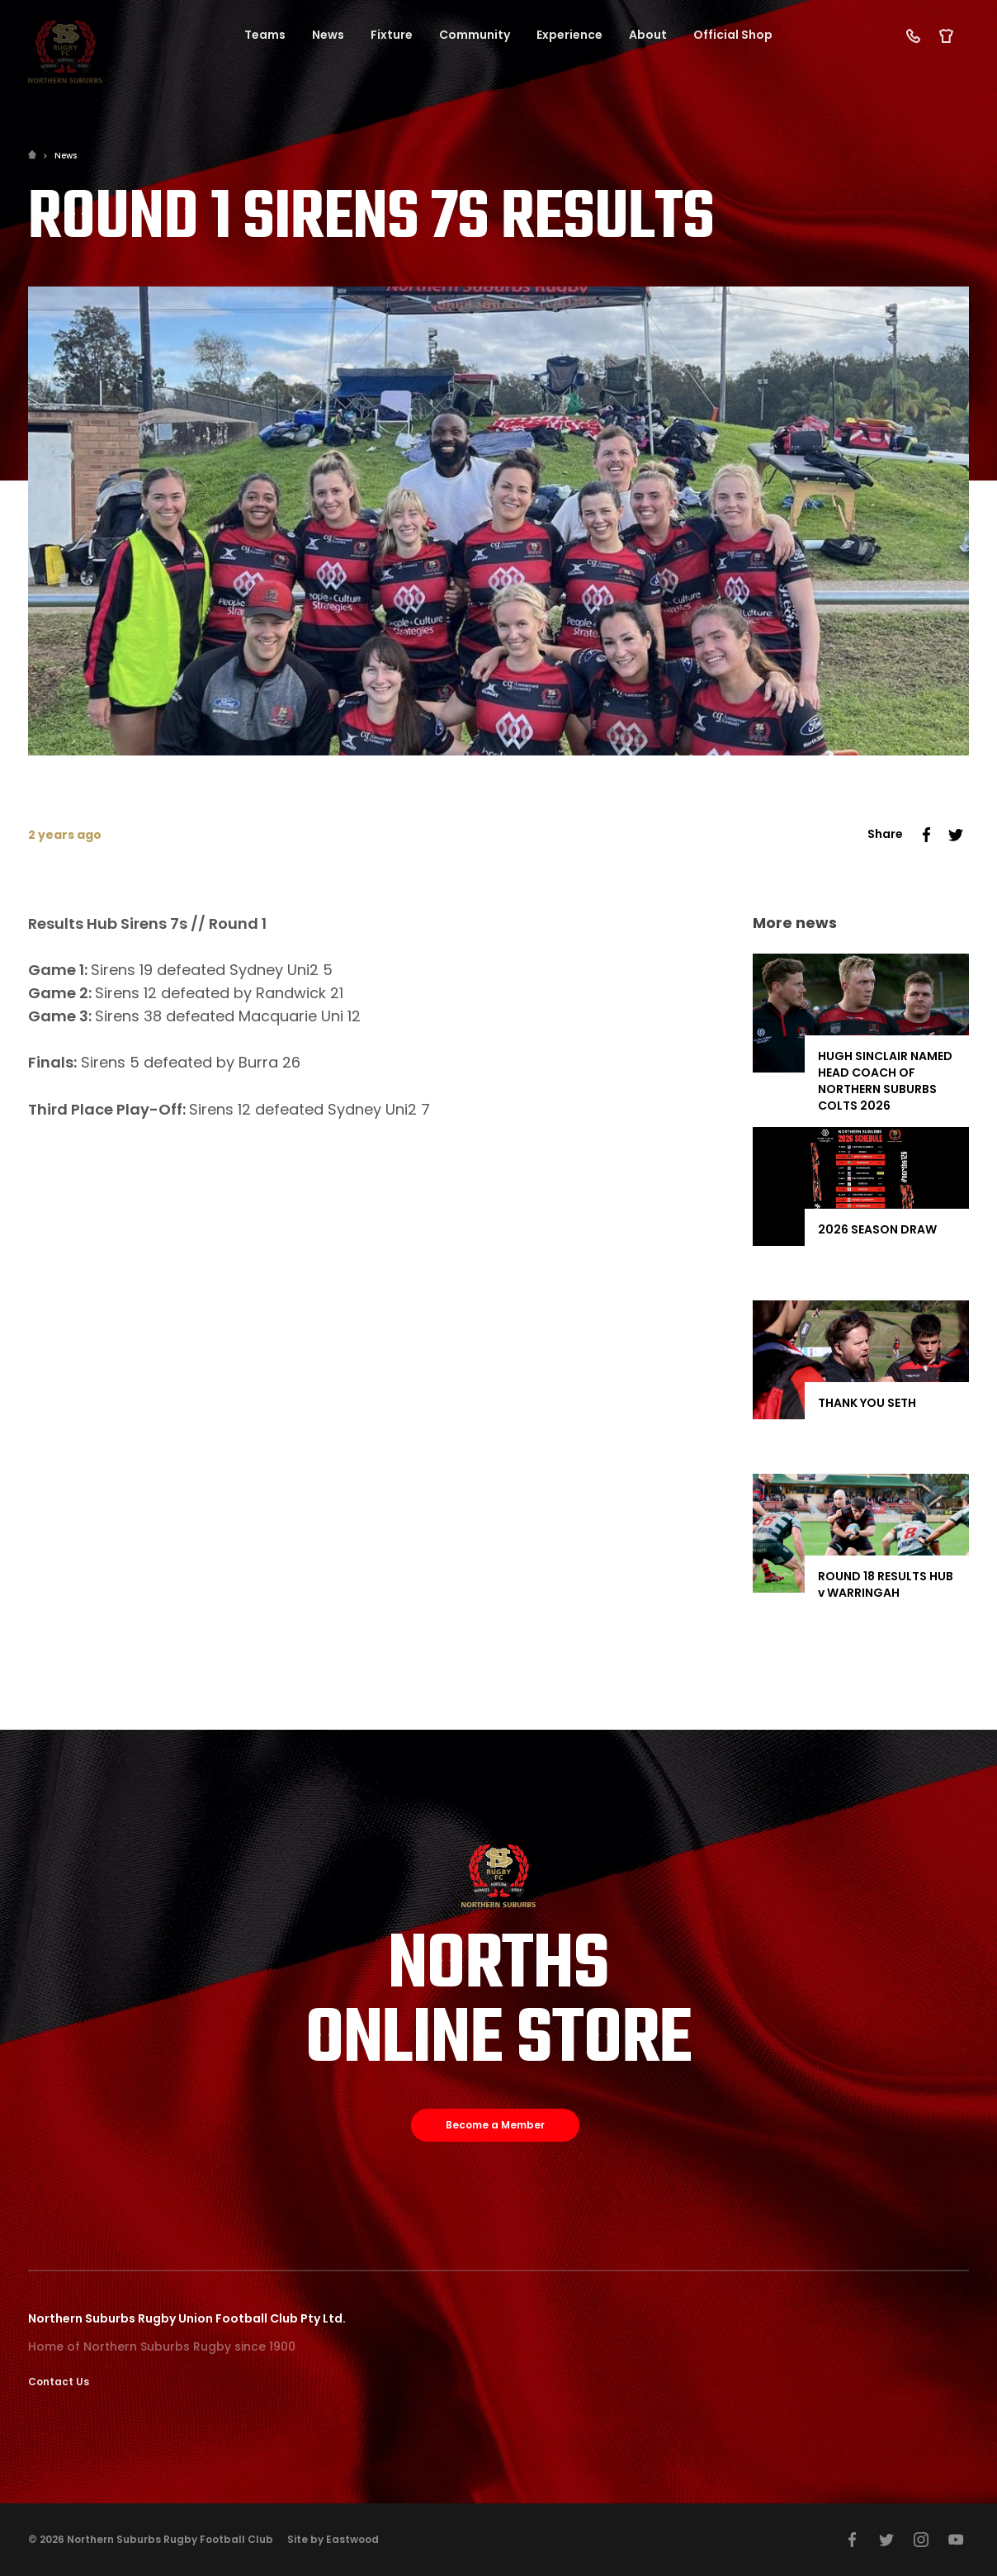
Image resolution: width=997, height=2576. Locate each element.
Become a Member (495, 2125)
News (65, 155)
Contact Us (58, 2382)
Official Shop (733, 34)
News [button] (328, 34)
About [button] (648, 34)
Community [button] (474, 34)
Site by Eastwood (333, 2539)
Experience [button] (569, 34)
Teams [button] (265, 34)
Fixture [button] (392, 34)
